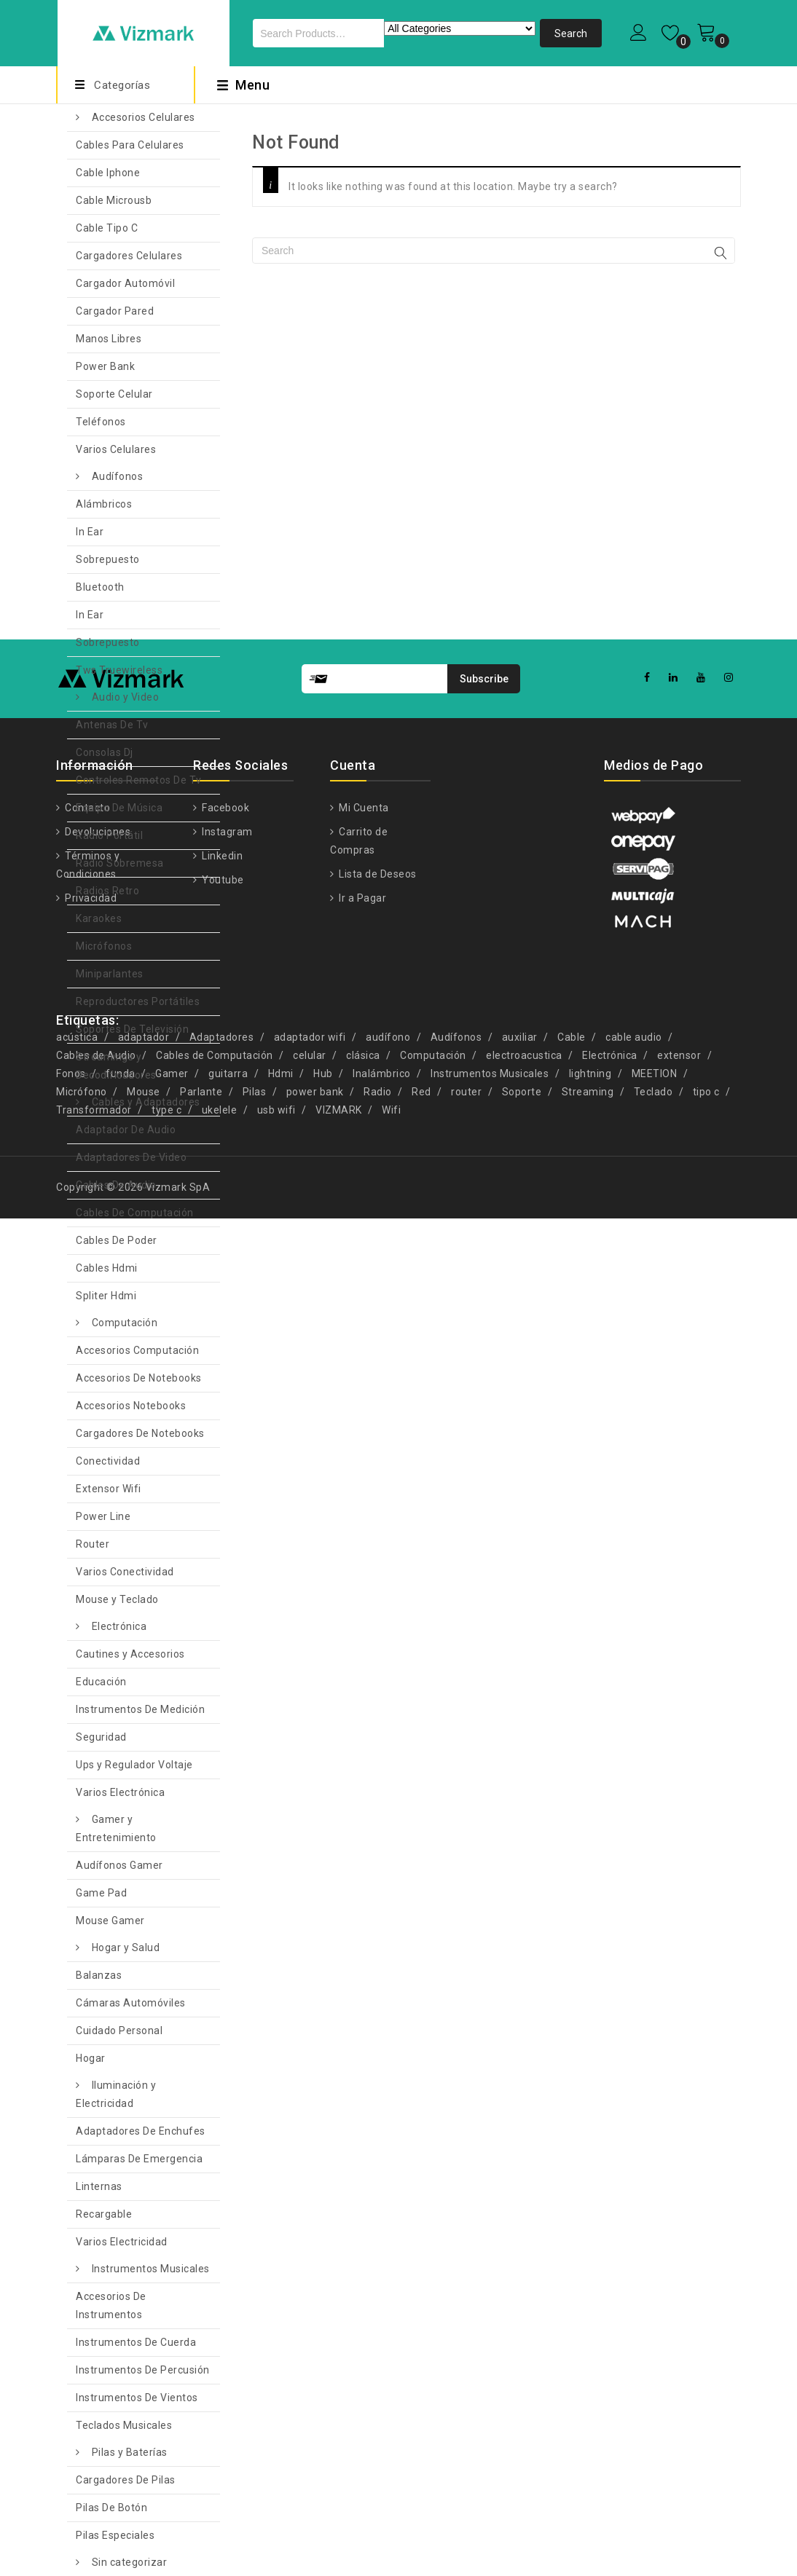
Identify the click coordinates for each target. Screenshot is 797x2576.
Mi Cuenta (363, 808)
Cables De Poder (116, 1240)
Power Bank (105, 366)
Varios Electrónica (120, 1792)
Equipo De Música (119, 808)
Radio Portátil (109, 835)
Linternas (99, 2186)
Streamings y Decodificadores (116, 1066)
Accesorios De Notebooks (139, 1378)
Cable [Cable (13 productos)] (571, 1037)
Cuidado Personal (119, 2030)
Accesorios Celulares (143, 117)
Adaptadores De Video (131, 1157)
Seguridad (101, 1737)
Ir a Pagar (362, 898)
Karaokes (99, 918)
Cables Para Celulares (130, 145)
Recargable (104, 2214)
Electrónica (119, 1626)
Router (92, 1544)
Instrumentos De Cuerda (136, 2342)
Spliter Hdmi (106, 1295)
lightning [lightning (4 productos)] (590, 1073)
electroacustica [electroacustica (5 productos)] (524, 1055)
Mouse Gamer (110, 1920)
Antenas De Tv (112, 724)
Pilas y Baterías (130, 2452)
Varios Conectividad (125, 1571)
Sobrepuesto (108, 559)
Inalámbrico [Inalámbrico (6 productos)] (382, 1073)
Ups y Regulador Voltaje (134, 1764)
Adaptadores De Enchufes (140, 2131)
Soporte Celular (114, 394)
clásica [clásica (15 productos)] (363, 1055)
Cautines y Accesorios (130, 1654)
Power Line (103, 1516)
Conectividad (108, 1461)
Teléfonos (101, 422)
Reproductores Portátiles (138, 1001)
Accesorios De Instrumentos (111, 2305)
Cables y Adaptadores (146, 1102)
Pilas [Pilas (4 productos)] (255, 1092)
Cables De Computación (135, 1212)
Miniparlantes (110, 974)
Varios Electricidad (122, 2242)
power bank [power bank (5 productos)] (315, 1092)
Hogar (91, 2058)
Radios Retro (107, 891)
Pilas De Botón (111, 2507)
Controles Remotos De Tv (139, 780)
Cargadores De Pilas (126, 2480)
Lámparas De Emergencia (139, 2159)
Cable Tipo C (107, 228)
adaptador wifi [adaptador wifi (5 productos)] (310, 1037)
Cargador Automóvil (125, 283)
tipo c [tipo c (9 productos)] (706, 1092)
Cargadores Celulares (129, 255)
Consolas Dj (104, 752)
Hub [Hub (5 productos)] (323, 1073)
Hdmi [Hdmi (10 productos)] (281, 1073)
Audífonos (118, 476)
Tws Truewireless (119, 670)
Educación (101, 1681)
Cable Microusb (114, 200)
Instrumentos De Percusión (143, 2370)
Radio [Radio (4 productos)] (378, 1092)
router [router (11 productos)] (466, 1092)
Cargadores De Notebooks (140, 1433)
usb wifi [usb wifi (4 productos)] (276, 1110)
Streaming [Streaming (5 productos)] (588, 1092)
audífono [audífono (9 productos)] (388, 1037)
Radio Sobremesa (120, 863)
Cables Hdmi (107, 1268)
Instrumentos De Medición (140, 1709)
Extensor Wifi (108, 1488)
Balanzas (99, 1975)
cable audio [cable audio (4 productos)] (633, 1037)
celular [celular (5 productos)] (309, 1055)
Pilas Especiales (115, 2535)
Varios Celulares (116, 449)
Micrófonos (104, 946)
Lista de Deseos (377, 874)
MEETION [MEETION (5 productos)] (655, 1073)
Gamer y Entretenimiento (116, 1828)
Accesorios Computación (137, 1350)
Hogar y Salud (126, 1947)
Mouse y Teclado (117, 1599)
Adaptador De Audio (126, 1129)
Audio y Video (126, 697)
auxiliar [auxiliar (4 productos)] (520, 1037)
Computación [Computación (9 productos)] (433, 1055)
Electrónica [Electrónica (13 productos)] (609, 1055)
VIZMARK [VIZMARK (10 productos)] (338, 1110)
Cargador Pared (115, 311)
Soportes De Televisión (132, 1029)
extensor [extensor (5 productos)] (679, 1055)
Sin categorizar (130, 2562)
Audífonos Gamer (119, 1865)
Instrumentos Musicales (151, 2268)
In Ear (89, 531)
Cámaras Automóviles (131, 2003)
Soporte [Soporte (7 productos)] (522, 1092)
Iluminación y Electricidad (116, 2094)
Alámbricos (104, 504)
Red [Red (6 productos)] (421, 1092)
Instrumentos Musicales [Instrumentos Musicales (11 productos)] (490, 1073)
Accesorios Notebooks (131, 1405)
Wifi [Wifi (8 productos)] (391, 1110)
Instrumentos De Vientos (137, 2397)
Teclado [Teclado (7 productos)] (653, 1092)
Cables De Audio (116, 1185)
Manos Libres (108, 338)
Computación (125, 1322)
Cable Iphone (108, 172)
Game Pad (101, 1893)
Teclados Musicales (124, 2425)
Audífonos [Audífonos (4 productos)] (456, 1037)
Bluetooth (100, 587)
